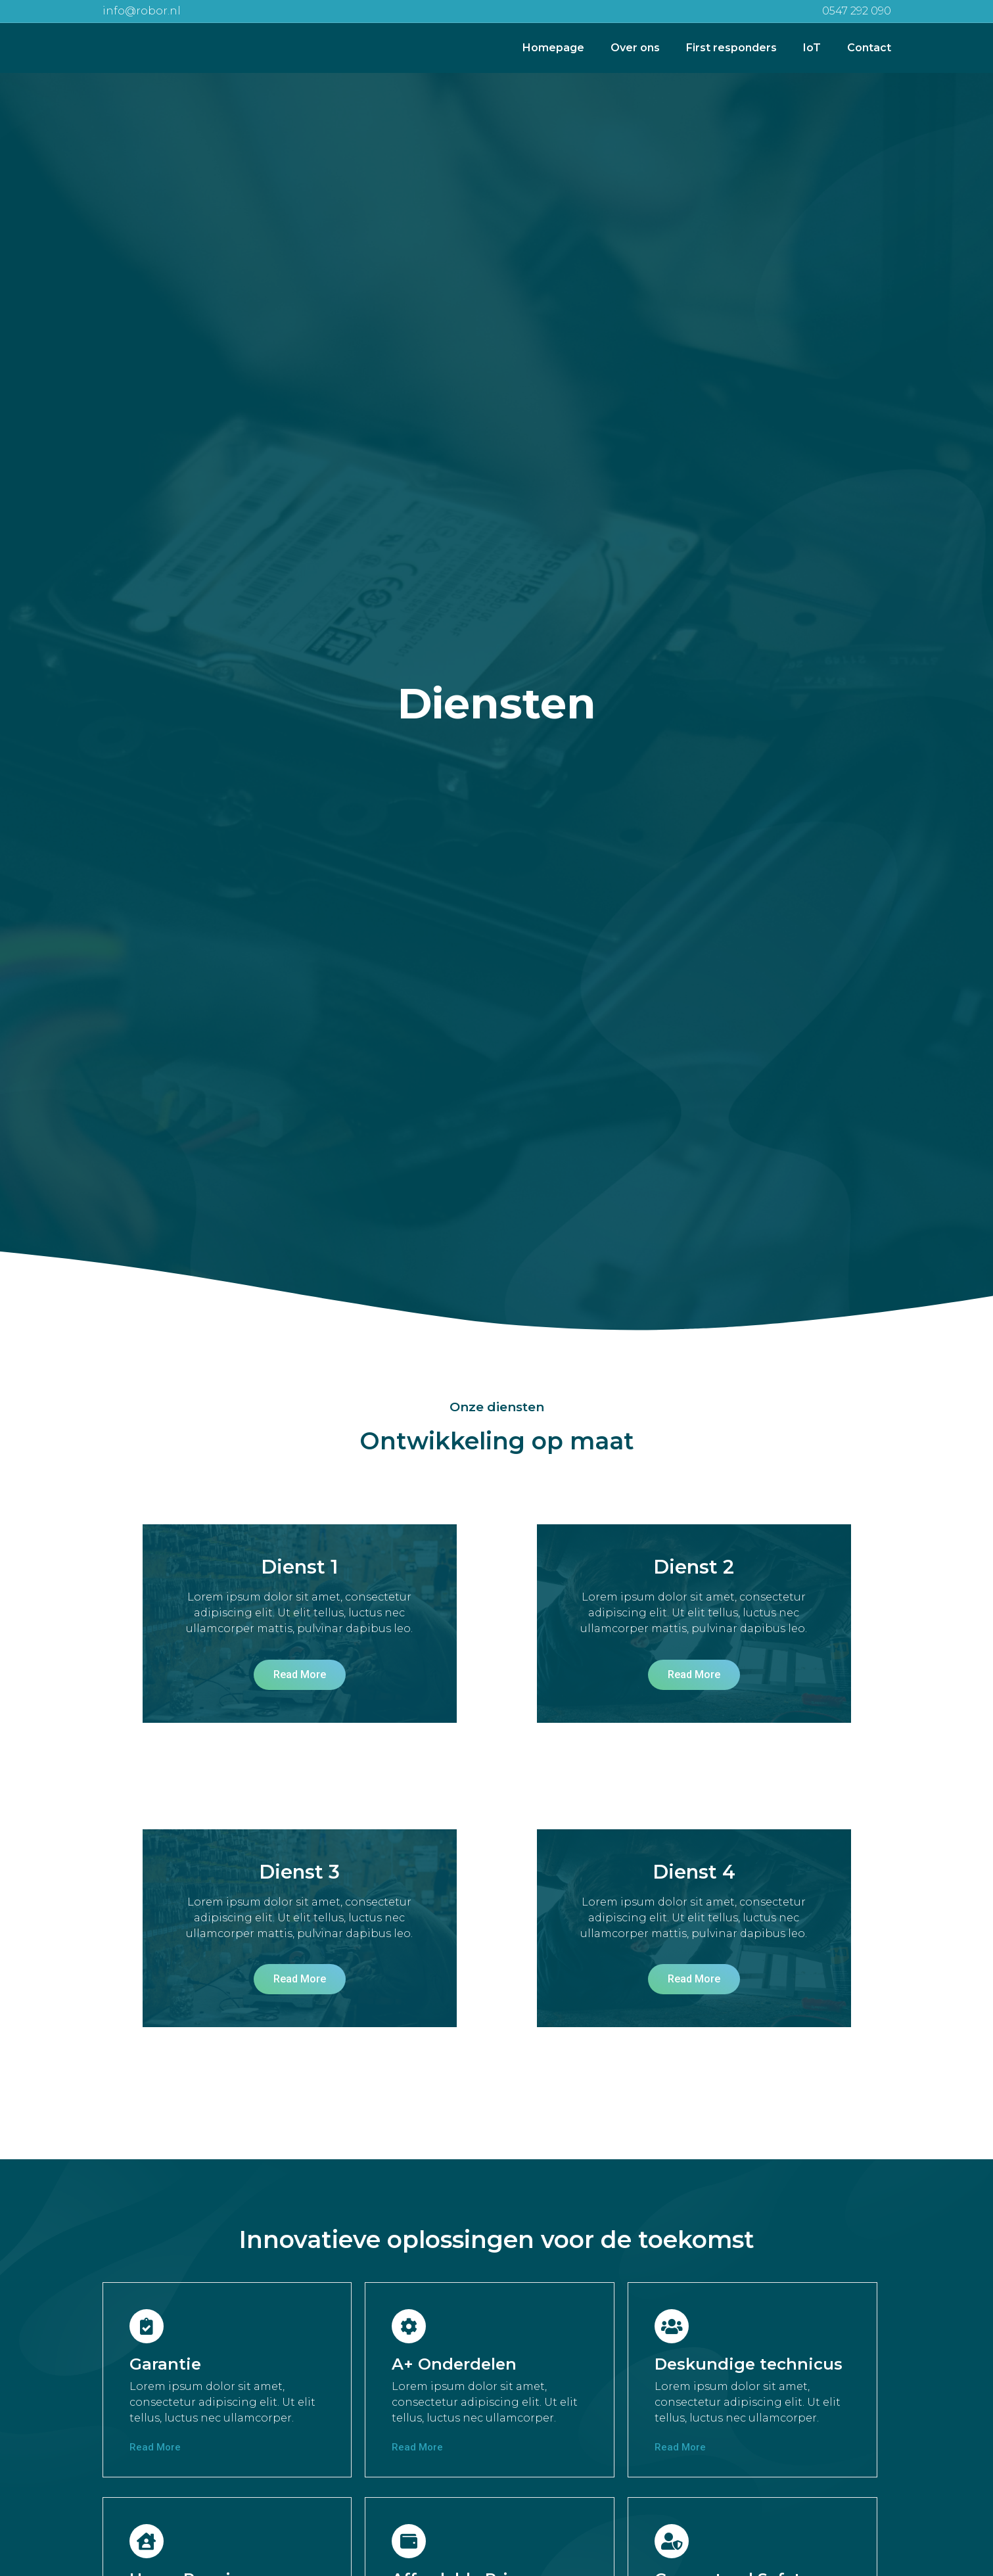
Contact (869, 47)
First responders (731, 47)
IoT (812, 47)
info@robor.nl (142, 11)
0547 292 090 (856, 11)
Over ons (635, 47)
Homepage (553, 47)
